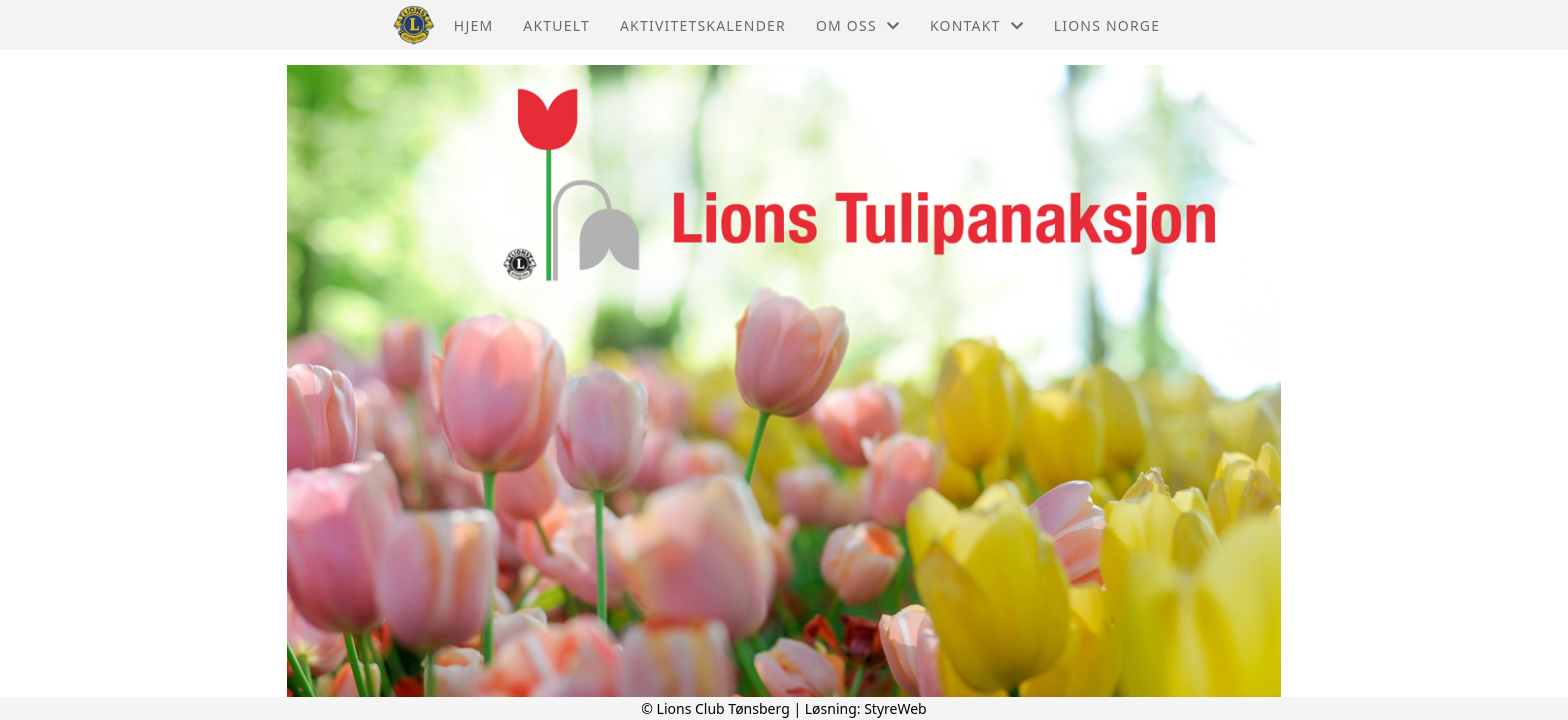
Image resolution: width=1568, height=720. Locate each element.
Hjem (473, 25)
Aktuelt (556, 25)
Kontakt (977, 25)
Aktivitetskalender (703, 25)
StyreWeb (895, 708)
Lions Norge (1107, 25)
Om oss (858, 25)
